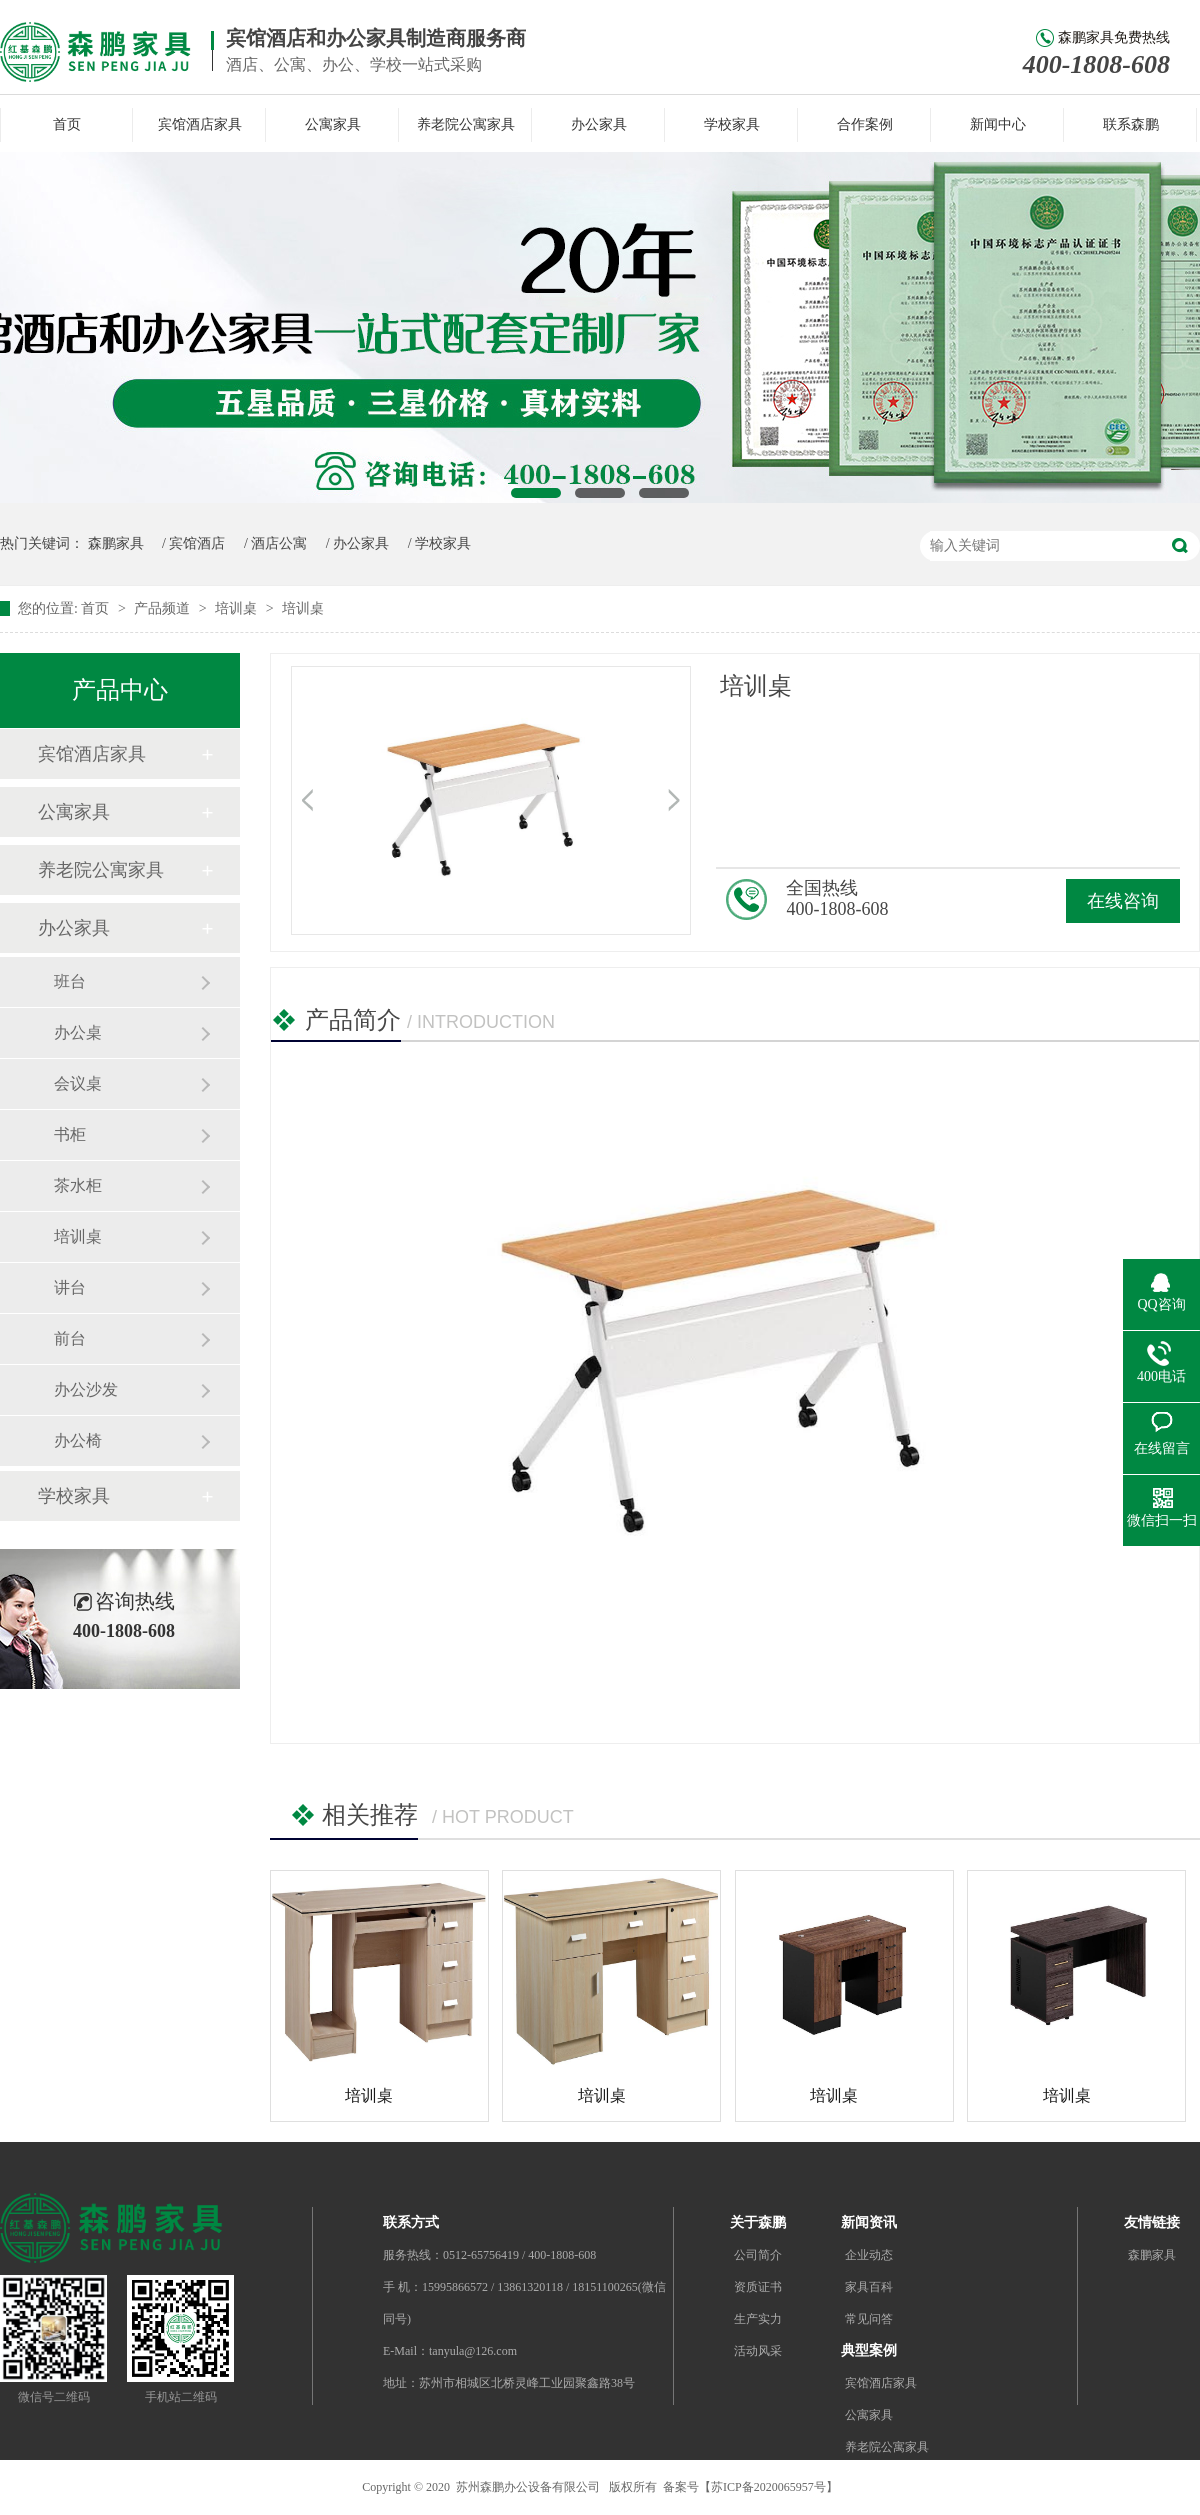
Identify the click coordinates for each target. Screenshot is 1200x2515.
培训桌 (238, 608)
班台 (70, 981)
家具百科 (869, 2287)
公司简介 (758, 2255)
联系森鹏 (1131, 124)
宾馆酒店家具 (200, 124)
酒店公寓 (279, 543)
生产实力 (758, 2319)
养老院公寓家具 (466, 124)
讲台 (70, 1287)
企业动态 (869, 2255)
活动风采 (758, 2351)
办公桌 (78, 1032)
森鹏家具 (116, 543)
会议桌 (78, 1083)
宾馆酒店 (197, 543)
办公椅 (78, 1440)
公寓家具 (333, 124)
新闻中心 (998, 124)
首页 (67, 124)
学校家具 (732, 124)
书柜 (70, 1134)
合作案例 (865, 124)
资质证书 (758, 2287)
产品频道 (164, 608)
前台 (70, 1338)
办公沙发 (86, 1389)
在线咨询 (1123, 901)
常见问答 (869, 2319)
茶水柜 (78, 1185)
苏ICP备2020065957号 (768, 2487)
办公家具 (599, 124)
